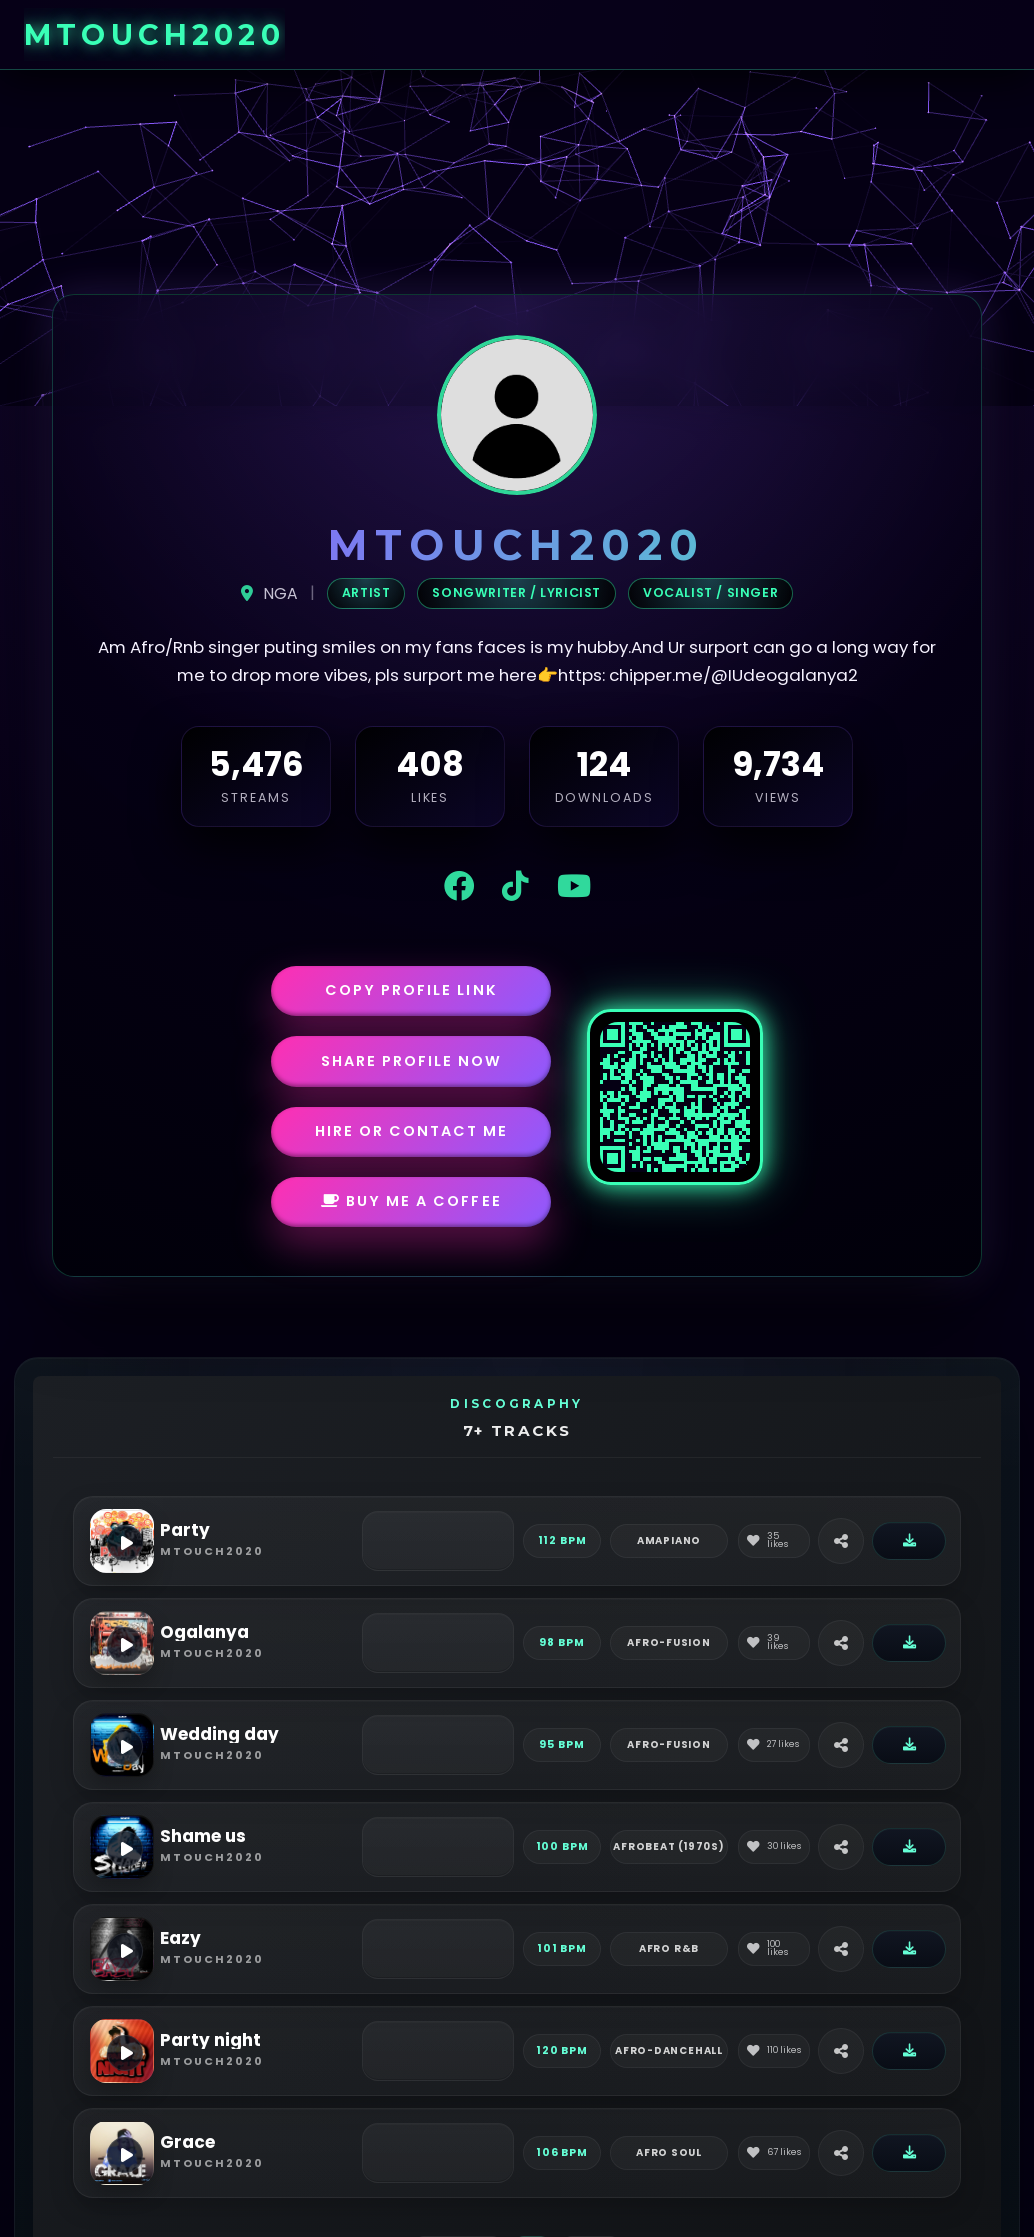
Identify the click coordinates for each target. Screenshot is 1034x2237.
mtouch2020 (154, 34)
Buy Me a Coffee (411, 1201)
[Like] (774, 1541)
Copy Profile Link (411, 990)
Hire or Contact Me (411, 1131)
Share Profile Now (411, 1061)
